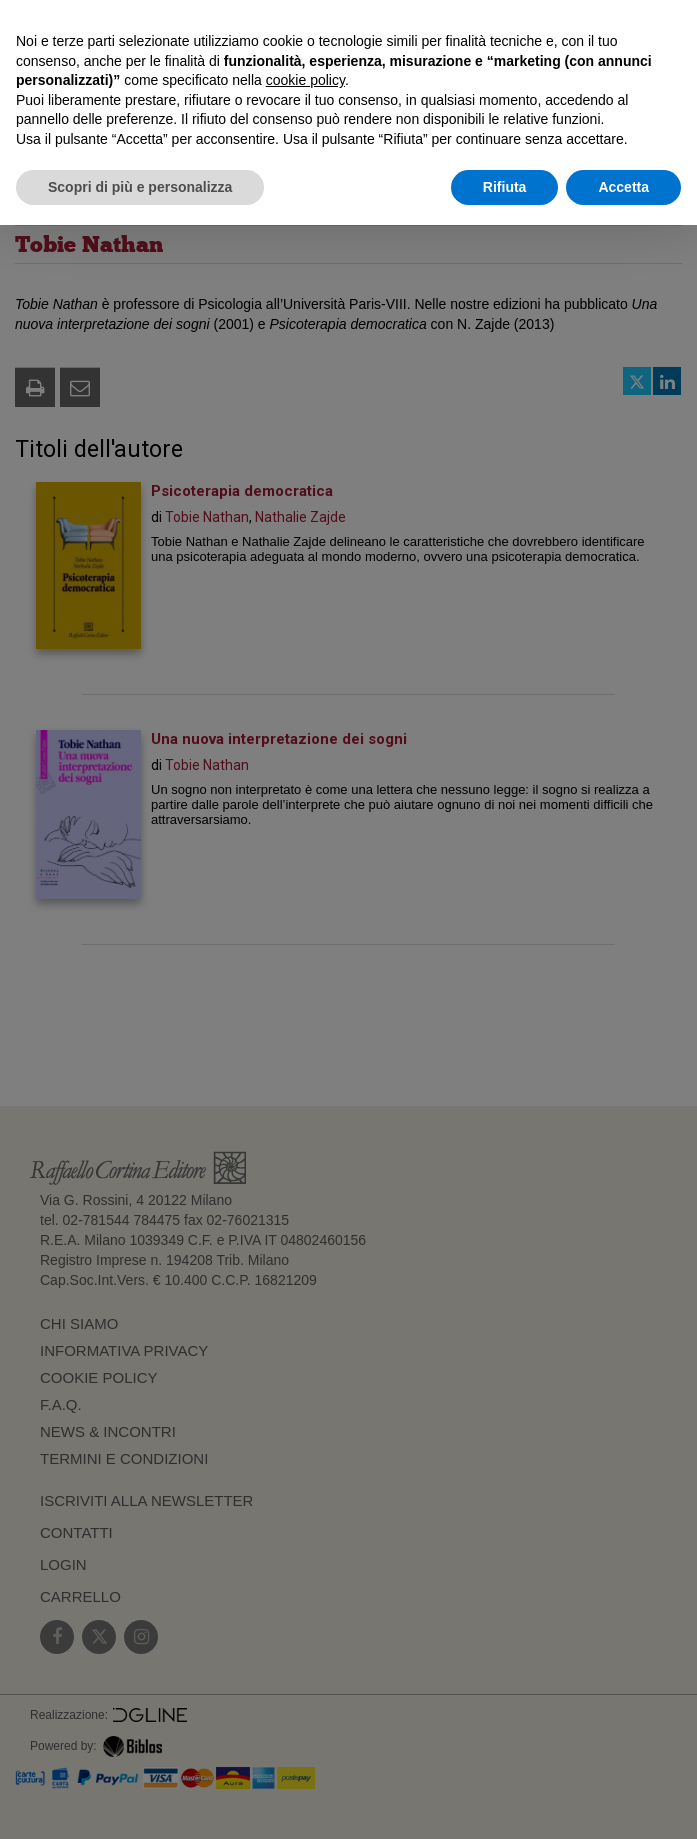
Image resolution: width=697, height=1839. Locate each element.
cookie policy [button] (305, 80)
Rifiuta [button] (505, 187)
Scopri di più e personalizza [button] (140, 187)
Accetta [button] (623, 187)
